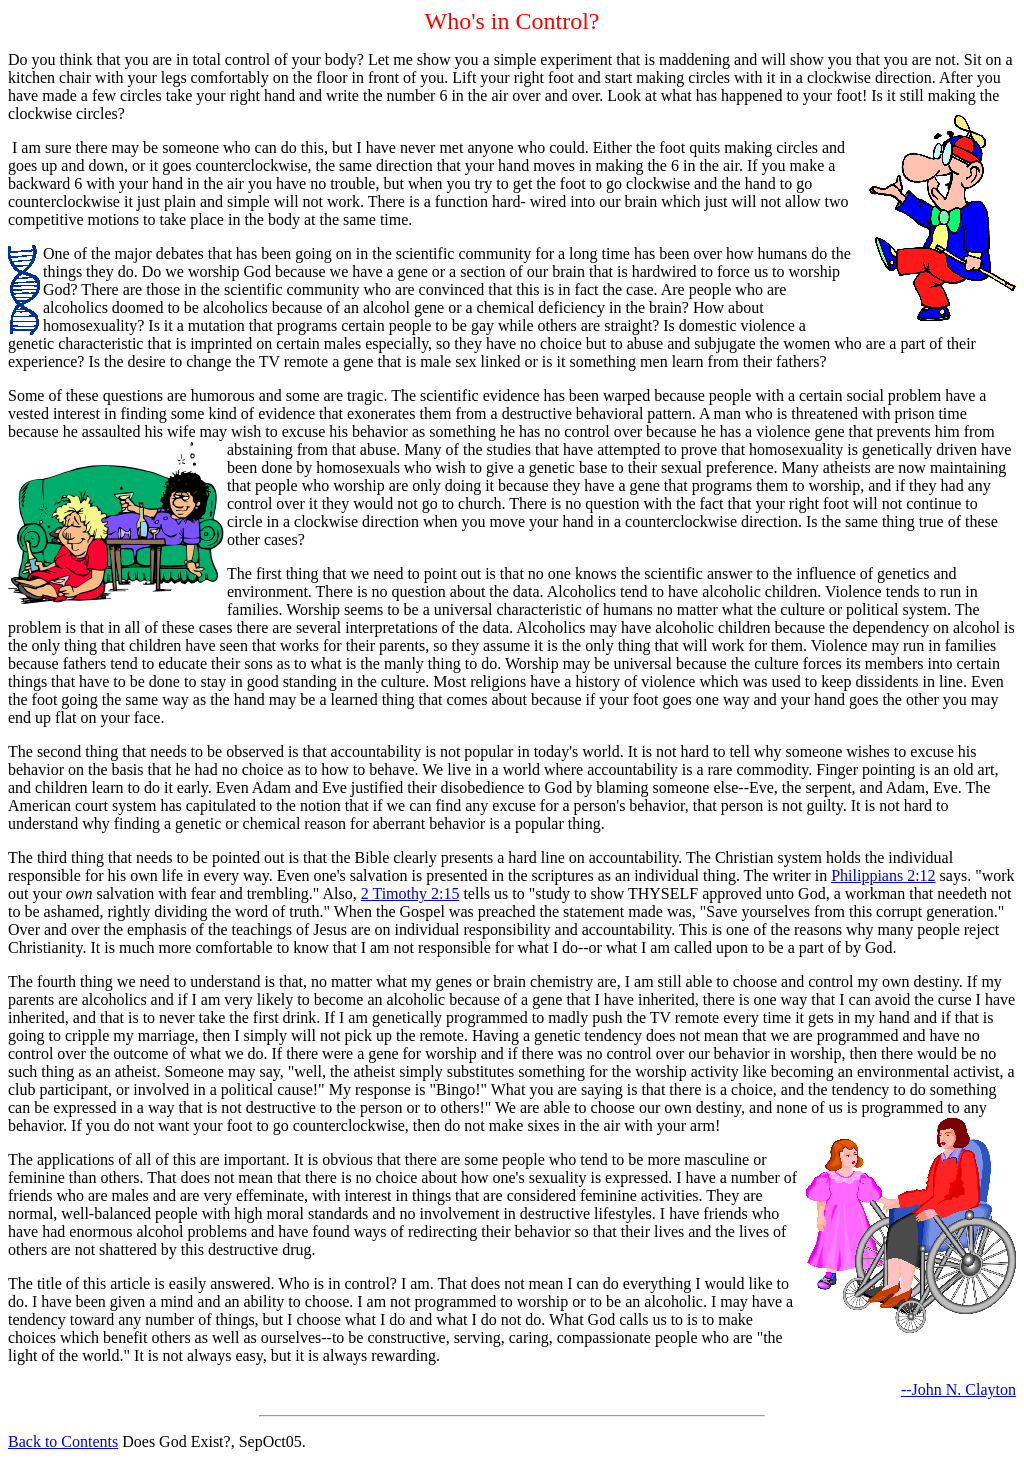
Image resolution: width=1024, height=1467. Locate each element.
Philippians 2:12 (883, 875)
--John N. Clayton (958, 1389)
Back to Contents (63, 1441)
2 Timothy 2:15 (410, 893)
